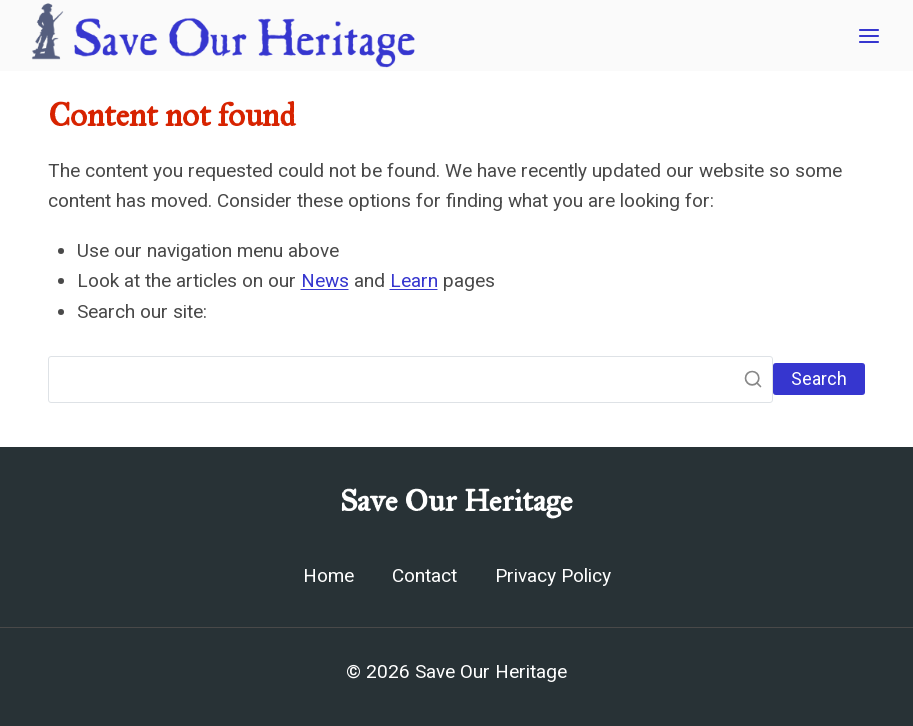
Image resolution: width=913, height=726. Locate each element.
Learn (414, 280)
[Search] (410, 380)
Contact (424, 576)
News (325, 280)
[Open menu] (868, 35)
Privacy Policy (553, 576)
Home (328, 576)
